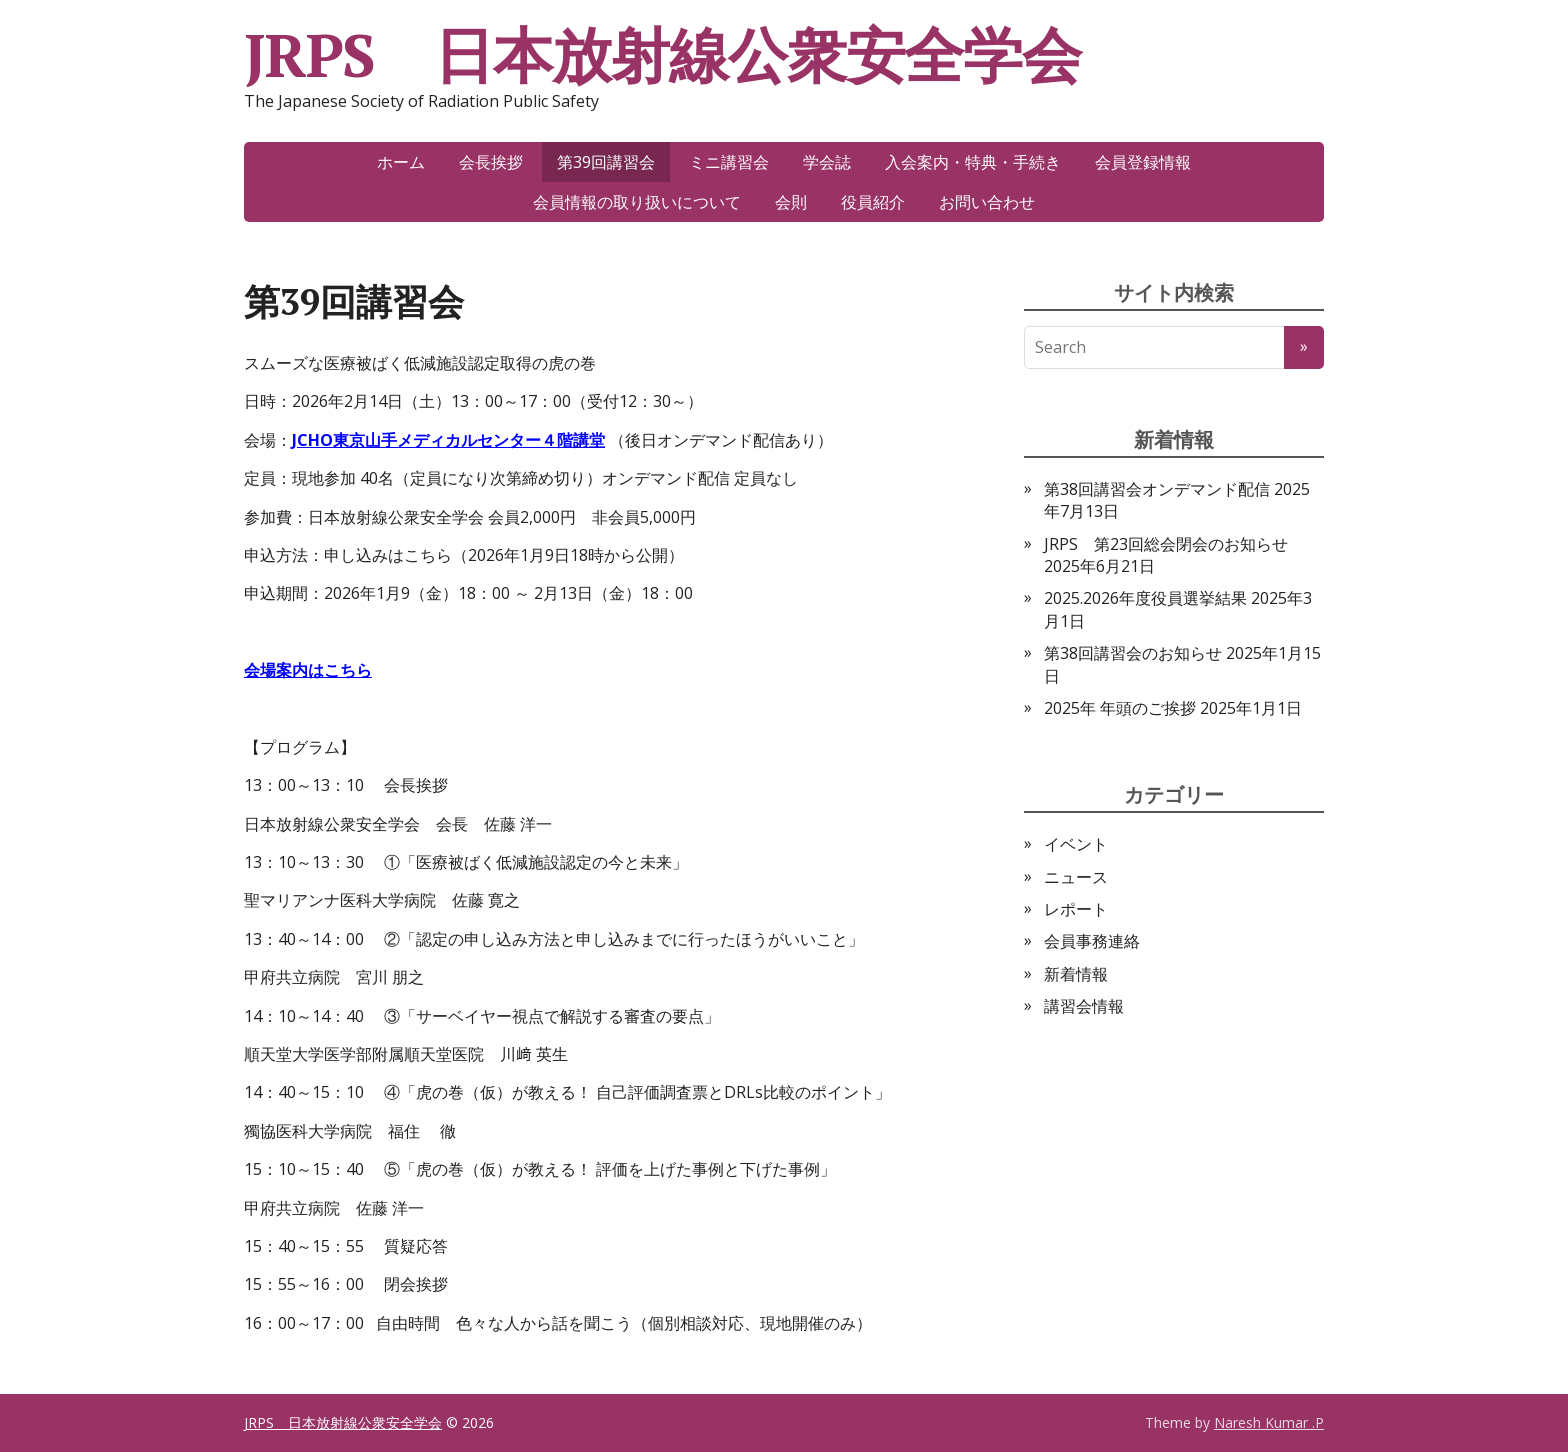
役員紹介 (873, 202)
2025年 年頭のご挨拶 (1120, 708)
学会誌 (827, 162)
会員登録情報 (1143, 162)
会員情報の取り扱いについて (637, 202)
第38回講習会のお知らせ (1133, 653)
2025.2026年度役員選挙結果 (1145, 598)
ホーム (401, 162)
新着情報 (1076, 974)
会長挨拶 (491, 162)
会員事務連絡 (1092, 941)
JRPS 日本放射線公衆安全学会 (662, 55)
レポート (1076, 909)
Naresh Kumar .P (1269, 1422)
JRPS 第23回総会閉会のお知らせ (1166, 544)
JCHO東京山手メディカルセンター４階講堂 (448, 440)
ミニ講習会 (729, 162)
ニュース (1076, 877)
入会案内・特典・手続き (973, 162)
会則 (791, 202)
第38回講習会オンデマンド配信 (1157, 489)
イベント (1076, 844)
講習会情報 (1084, 1006)
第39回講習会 (606, 162)
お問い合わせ (987, 202)
